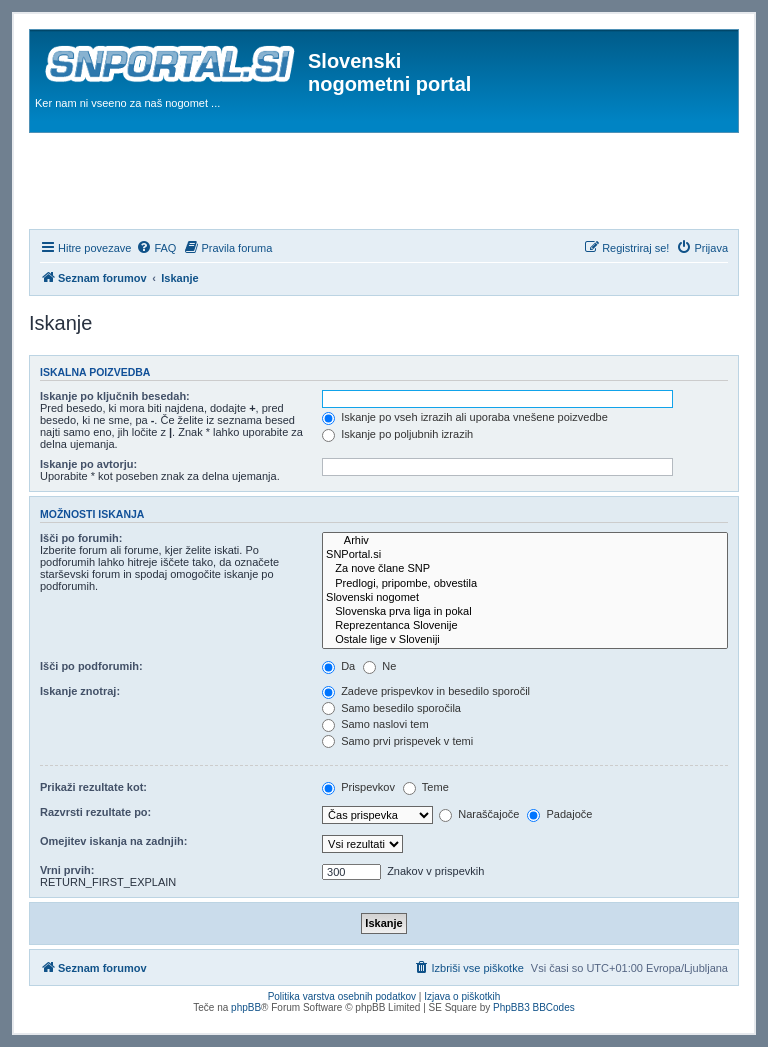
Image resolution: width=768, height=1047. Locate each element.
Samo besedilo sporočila (391, 708)
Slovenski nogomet (525, 598)
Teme (426, 787)
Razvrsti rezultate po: (95, 812)
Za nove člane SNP (525, 569)
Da (338, 666)
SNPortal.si (525, 555)
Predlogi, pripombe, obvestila (525, 584)
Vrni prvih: (67, 870)
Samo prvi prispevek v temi (397, 741)
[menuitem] (156, 248)
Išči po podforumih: (91, 666)
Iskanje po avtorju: (88, 464)
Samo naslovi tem (375, 724)
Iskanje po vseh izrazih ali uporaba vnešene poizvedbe (465, 417)
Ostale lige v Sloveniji (525, 640)
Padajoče (559, 814)
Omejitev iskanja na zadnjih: (113, 841)
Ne (379, 666)
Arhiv (525, 541)
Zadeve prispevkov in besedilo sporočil (426, 691)
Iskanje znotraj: (80, 691)
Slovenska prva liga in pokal (525, 612)
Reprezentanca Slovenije (525, 626)
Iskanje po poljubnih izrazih (397, 434)
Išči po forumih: (81, 538)
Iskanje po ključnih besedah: (115, 396)
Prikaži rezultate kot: (93, 787)
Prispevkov (358, 787)
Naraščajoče (479, 814)
